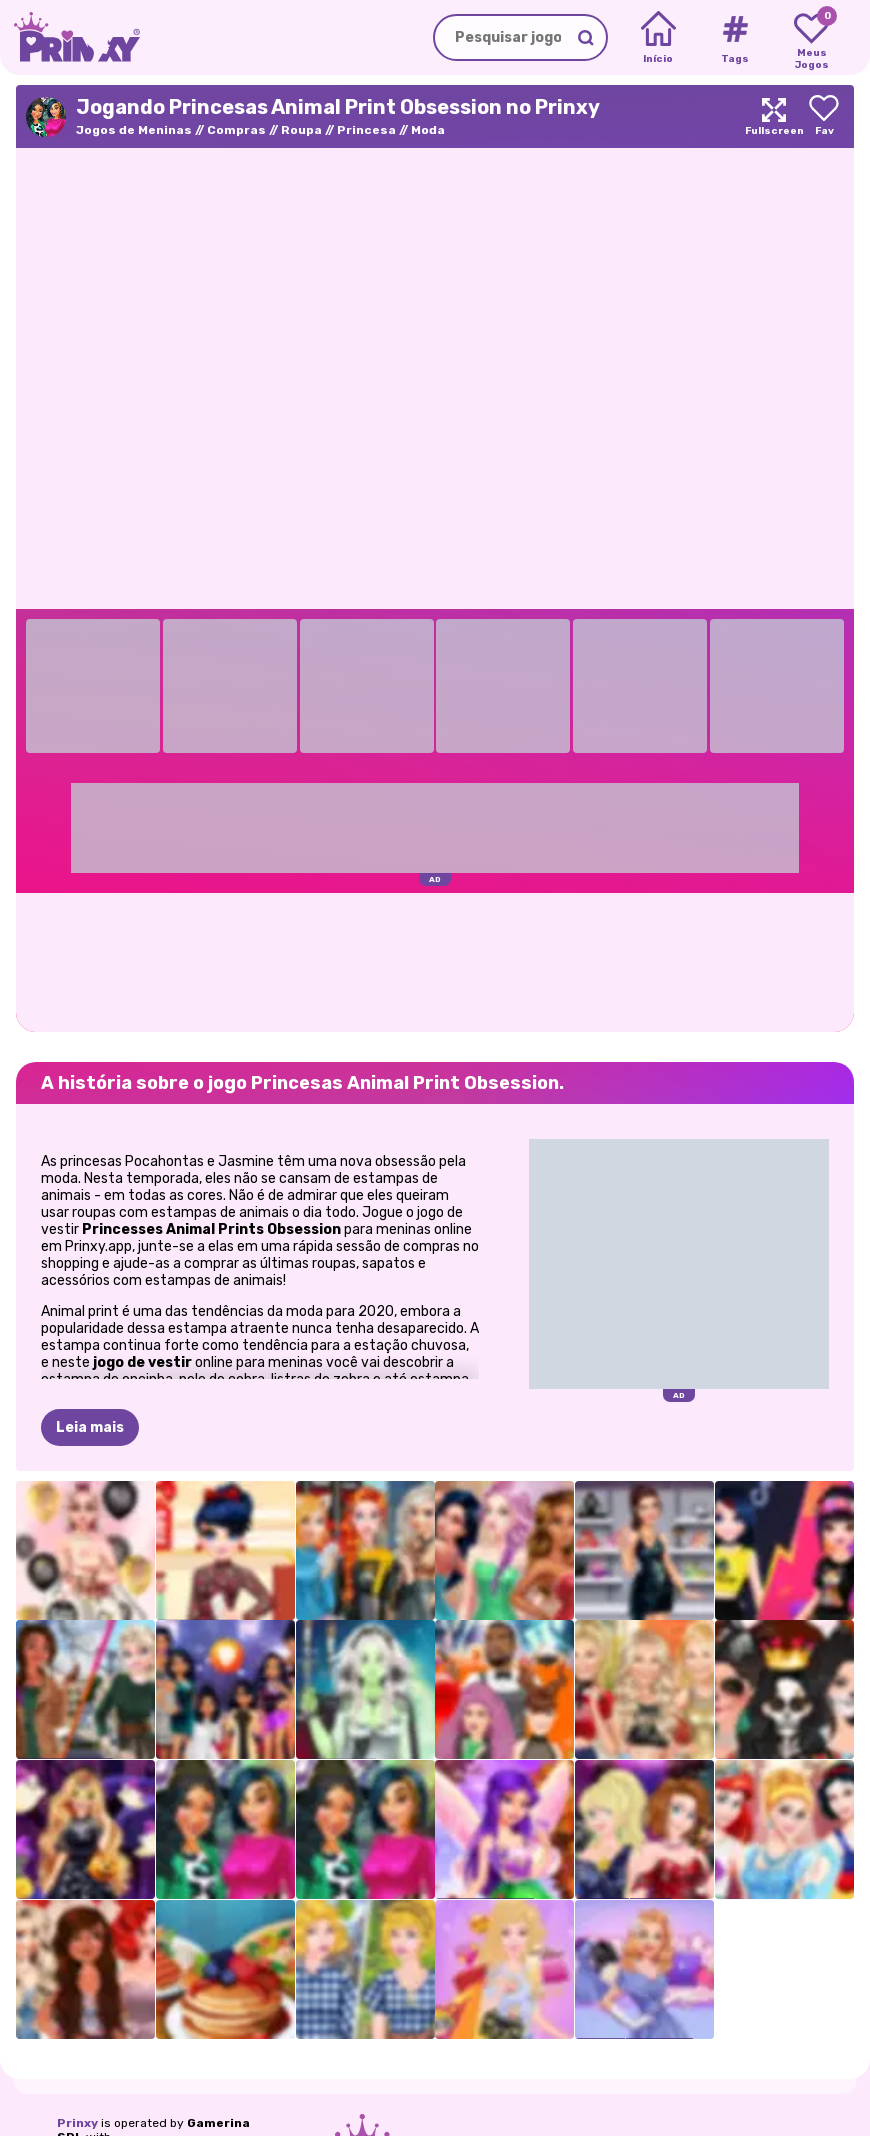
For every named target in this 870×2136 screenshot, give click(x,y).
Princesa (366, 130)
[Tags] (734, 38)
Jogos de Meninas (134, 130)
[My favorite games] (811, 38)
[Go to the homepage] (70, 37)
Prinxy (77, 2123)
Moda (428, 130)
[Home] (658, 38)
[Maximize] (774, 116)
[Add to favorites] (824, 116)
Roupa (301, 130)
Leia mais (90, 1427)
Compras (236, 130)
